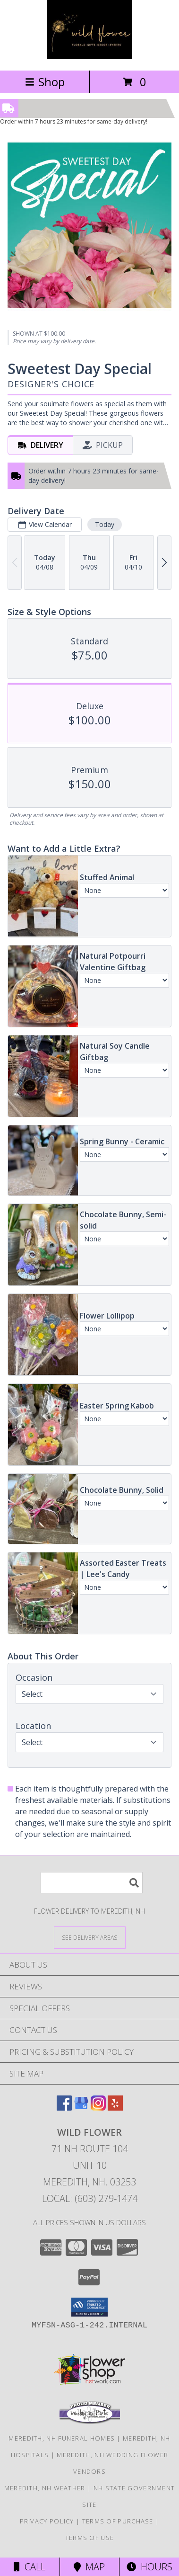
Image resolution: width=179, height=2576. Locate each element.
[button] (89, 2307)
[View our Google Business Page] (81, 2107)
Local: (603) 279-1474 (89, 2198)
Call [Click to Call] (29, 2566)
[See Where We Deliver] (90, 1937)
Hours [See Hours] (149, 2566)
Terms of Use (89, 2537)
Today (104, 524)
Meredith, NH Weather (44, 2488)
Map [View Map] (89, 2566)
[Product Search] (92, 1882)
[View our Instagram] (98, 2107)
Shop (45, 81)
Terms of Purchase (117, 2521)
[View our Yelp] (115, 2107)
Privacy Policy (47, 2521)
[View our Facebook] (64, 2107)
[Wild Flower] (89, 56)
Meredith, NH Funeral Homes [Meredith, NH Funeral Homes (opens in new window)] (62, 2438)
